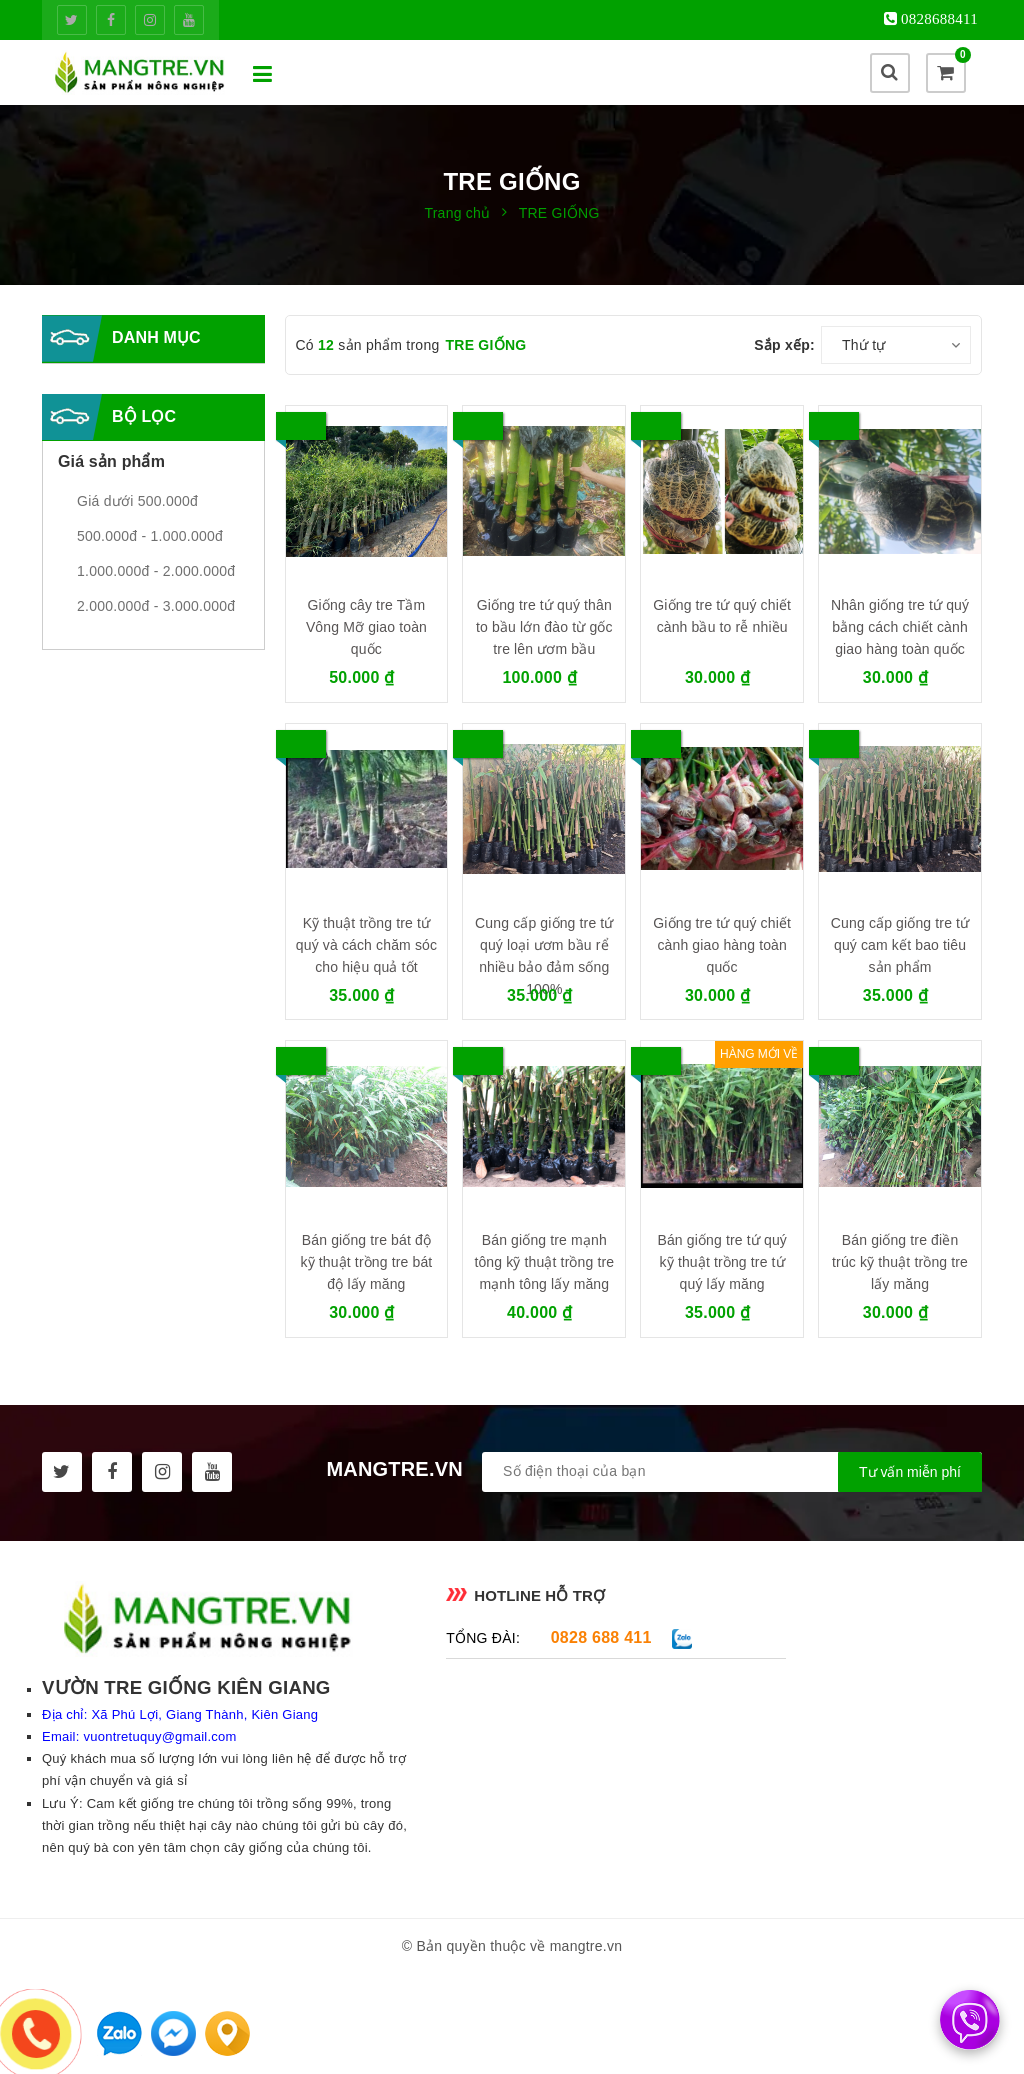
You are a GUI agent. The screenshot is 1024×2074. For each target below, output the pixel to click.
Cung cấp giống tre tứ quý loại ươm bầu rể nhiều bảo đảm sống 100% (544, 956)
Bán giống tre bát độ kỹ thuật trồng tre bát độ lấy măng (366, 1262)
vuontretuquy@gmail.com (159, 1736)
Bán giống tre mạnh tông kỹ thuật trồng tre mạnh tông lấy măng (544, 1262)
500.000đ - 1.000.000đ (150, 536)
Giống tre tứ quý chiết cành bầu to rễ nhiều (722, 616)
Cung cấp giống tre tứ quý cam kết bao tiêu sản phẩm (900, 945)
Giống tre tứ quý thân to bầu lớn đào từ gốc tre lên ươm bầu (544, 627)
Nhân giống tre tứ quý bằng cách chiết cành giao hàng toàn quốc (900, 627)
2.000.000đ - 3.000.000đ (156, 606)
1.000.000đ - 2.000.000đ (156, 571)
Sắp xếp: (784, 345)
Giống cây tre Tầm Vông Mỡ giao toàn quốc (366, 627)
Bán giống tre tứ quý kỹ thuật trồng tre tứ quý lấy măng (722, 1262)
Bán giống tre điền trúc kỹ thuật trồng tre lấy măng (900, 1262)
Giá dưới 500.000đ (137, 501)
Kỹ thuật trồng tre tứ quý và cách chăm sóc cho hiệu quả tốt (366, 945)
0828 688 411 (601, 1637)
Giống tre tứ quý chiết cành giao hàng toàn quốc (722, 945)
